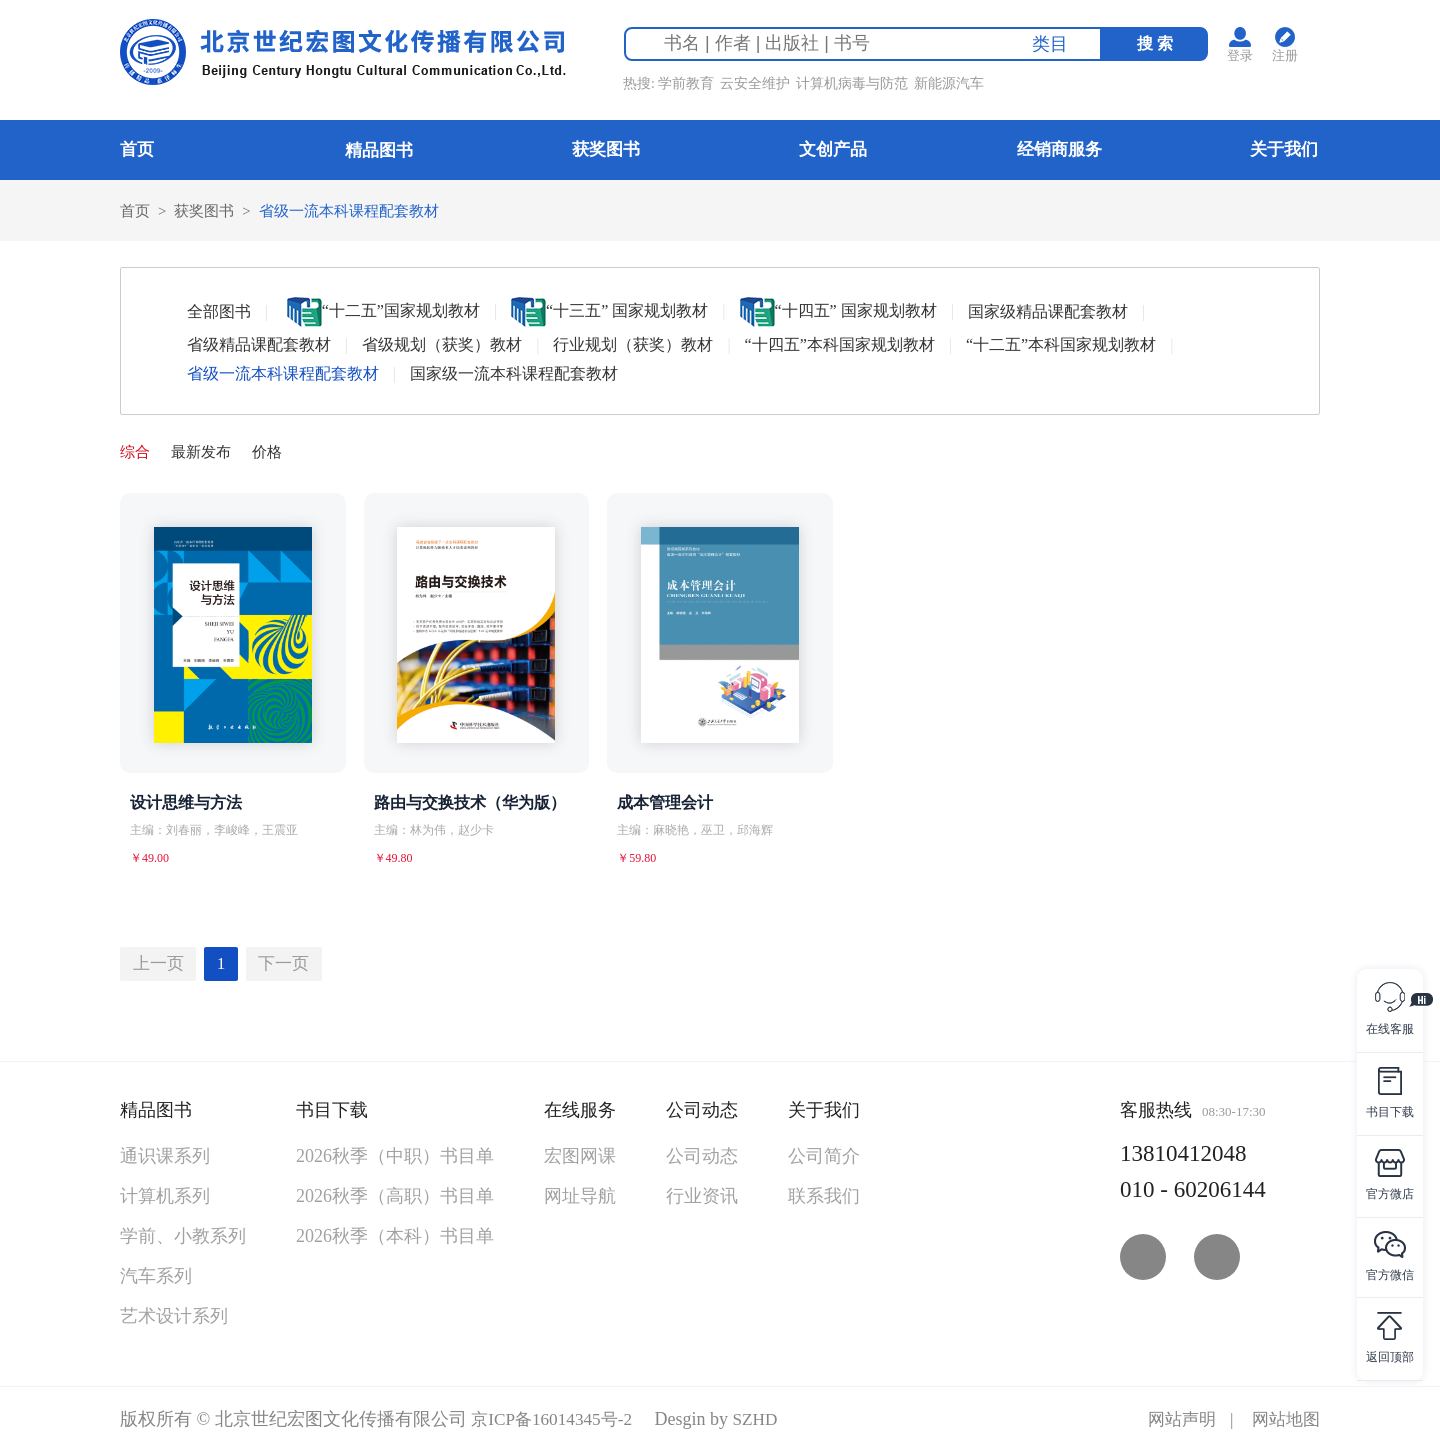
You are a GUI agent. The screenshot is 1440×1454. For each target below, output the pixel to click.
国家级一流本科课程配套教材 (514, 374)
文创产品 (833, 149)
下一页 (296, 966)
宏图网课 (580, 1159)
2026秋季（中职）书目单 (395, 1159)
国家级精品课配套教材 (1048, 312)
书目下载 (332, 1113)
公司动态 (702, 1113)
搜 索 (1162, 46)
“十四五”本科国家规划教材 (840, 345)
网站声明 (1176, 1422)
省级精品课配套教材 (259, 345)
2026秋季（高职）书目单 (395, 1199)
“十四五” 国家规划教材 (838, 313)
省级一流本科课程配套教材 (362, 210)
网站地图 (1284, 1422)
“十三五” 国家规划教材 (609, 313)
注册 (1296, 58)
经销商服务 (1059, 149)
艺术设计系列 (174, 1319)
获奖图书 (606, 149)
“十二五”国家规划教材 (383, 313)
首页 (137, 149)
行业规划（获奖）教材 (633, 345)
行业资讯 (702, 1199)
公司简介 (824, 1159)
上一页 (161, 966)
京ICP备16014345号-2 (555, 1422)
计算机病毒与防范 (859, 86)
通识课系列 (165, 1159)
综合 (136, 452)
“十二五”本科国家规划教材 (1061, 345)
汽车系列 (156, 1279)
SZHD (764, 1422)
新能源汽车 (956, 86)
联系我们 (824, 1199)
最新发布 (206, 452)
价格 (276, 452)
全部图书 (219, 312)
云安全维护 (762, 86)
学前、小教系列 (183, 1239)
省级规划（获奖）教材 (442, 345)
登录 (1248, 58)
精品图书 (379, 150)
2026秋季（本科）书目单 (395, 1239)
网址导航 (580, 1199)
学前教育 (693, 86)
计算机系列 (165, 1199)
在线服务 (580, 1113)
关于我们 (1284, 149)
